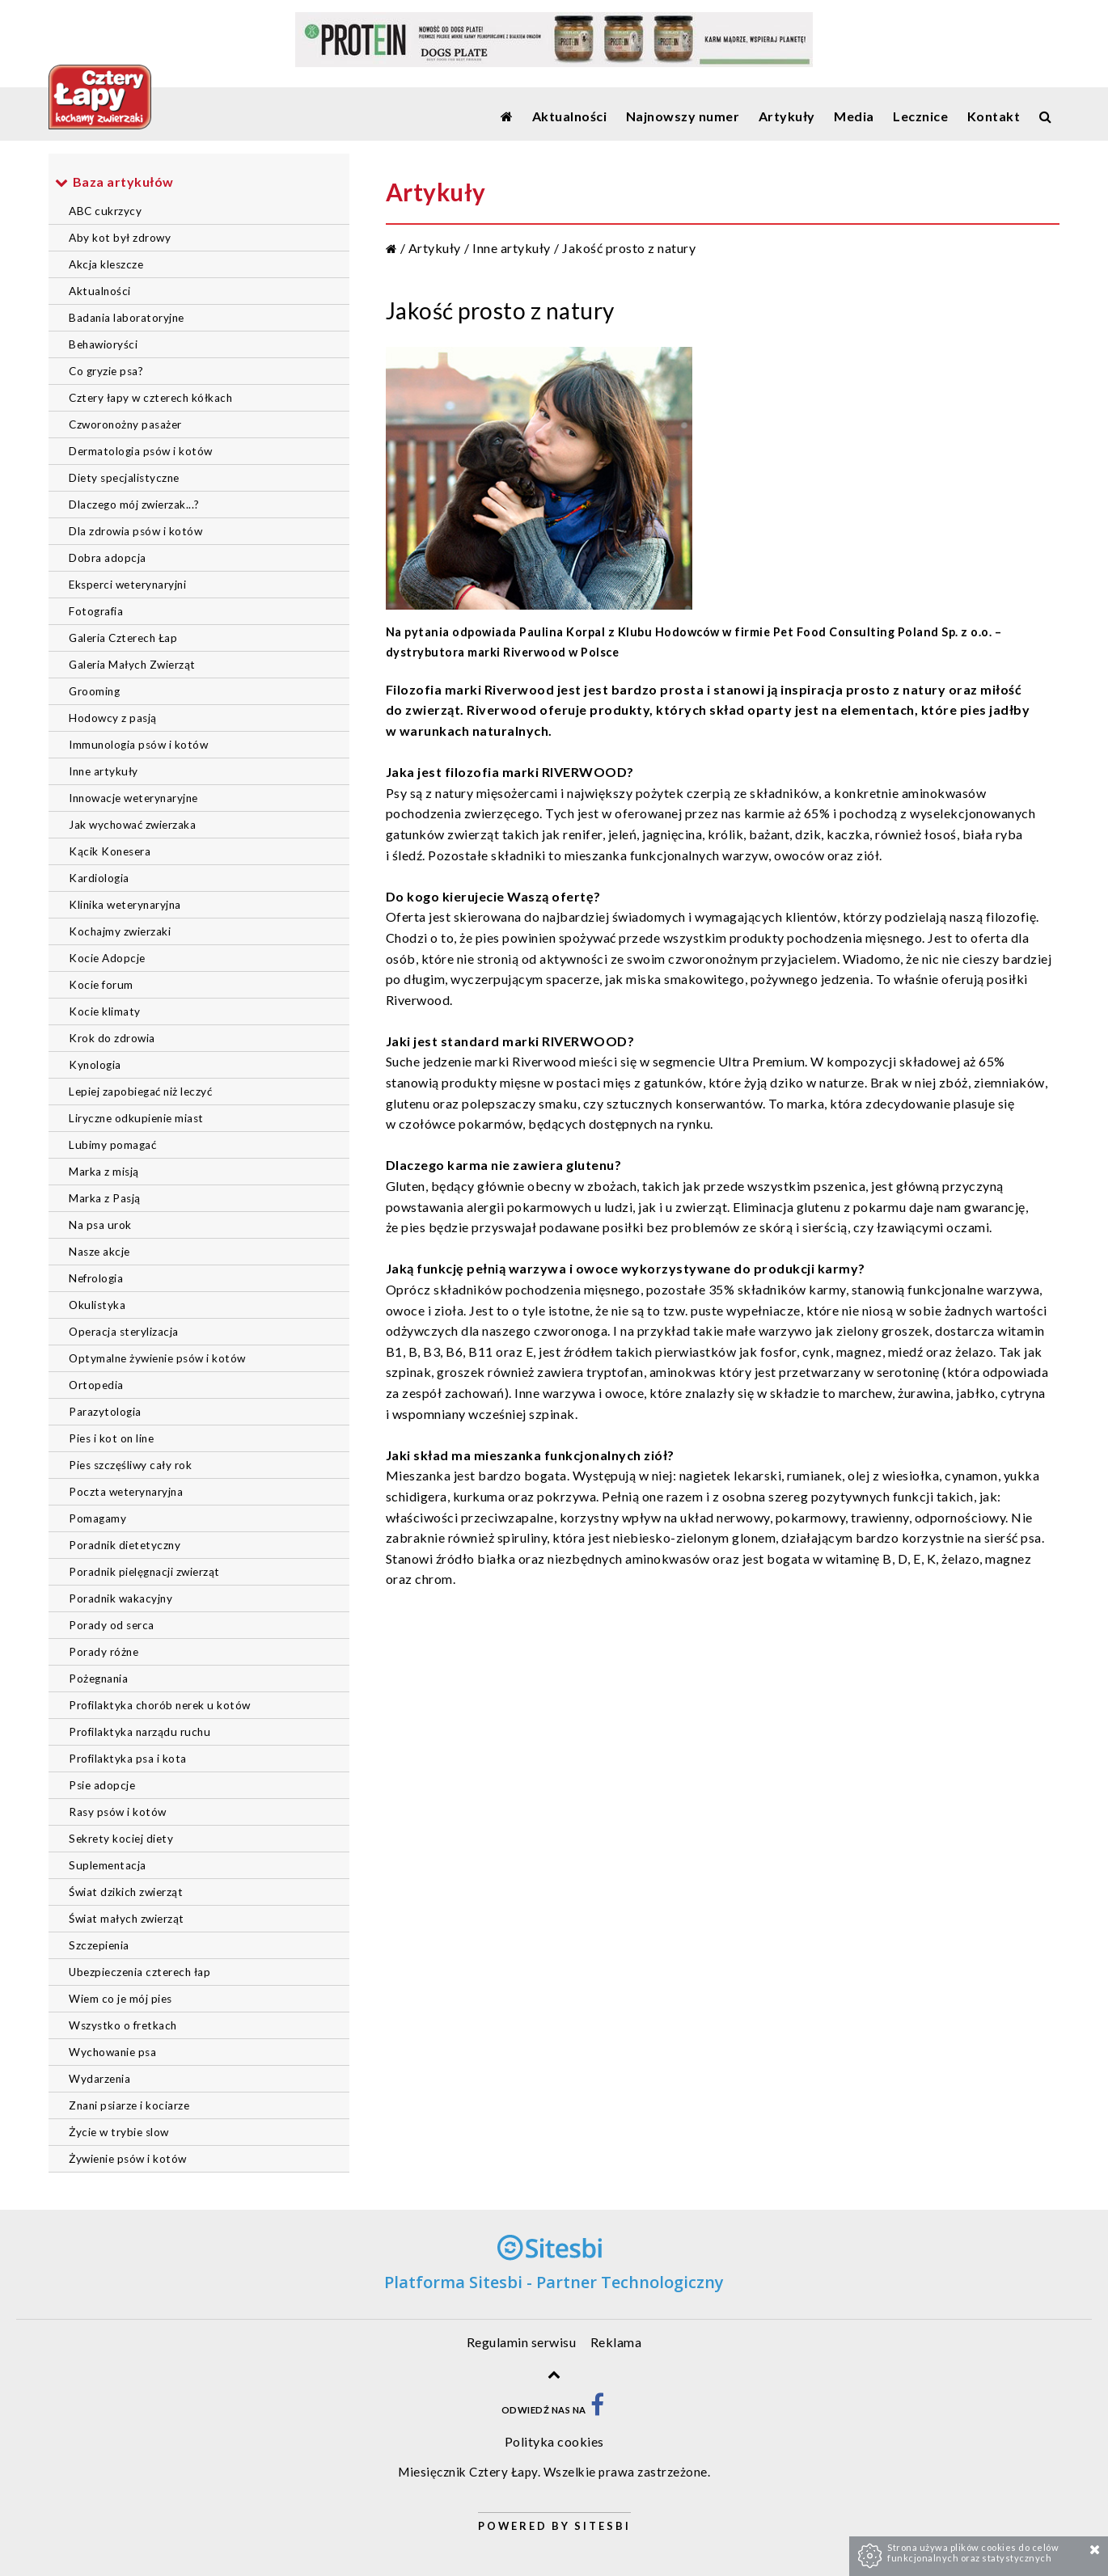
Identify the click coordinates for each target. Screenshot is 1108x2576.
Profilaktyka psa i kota (128, 1758)
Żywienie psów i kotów (128, 2158)
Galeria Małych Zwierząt (132, 664)
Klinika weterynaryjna (125, 904)
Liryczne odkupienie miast (136, 1118)
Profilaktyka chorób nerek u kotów (160, 1705)
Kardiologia (99, 878)
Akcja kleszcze (106, 264)
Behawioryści (103, 344)
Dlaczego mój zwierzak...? (134, 504)
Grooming (94, 691)
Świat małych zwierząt (126, 1918)
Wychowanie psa (112, 2052)
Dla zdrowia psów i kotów (135, 531)
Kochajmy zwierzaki (120, 931)
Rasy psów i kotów (118, 1811)
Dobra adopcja (107, 557)
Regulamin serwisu (522, 2342)
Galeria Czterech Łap (123, 637)
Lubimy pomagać (112, 1144)
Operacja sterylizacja (124, 1331)
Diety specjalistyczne (124, 477)
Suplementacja (107, 1865)
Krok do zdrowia (112, 1038)
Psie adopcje (102, 1785)
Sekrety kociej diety (121, 1838)
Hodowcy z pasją (113, 718)
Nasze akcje (99, 1251)
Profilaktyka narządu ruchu (139, 1731)
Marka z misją (104, 1171)
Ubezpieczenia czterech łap (139, 1972)
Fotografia (96, 611)
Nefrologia (96, 1278)
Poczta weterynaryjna (126, 1491)
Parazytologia (105, 1411)
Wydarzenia (99, 2078)
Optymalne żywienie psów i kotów (157, 1358)
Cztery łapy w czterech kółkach (150, 397)
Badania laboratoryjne (126, 317)
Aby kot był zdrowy (120, 237)
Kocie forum (101, 984)
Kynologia (95, 1064)
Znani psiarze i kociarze (129, 2105)
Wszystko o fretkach (123, 2025)
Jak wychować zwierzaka (132, 824)
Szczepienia (99, 1945)
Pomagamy (97, 1518)
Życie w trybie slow (119, 2132)
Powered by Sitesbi (554, 2525)
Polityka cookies (554, 2441)
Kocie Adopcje (107, 958)
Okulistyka (97, 1305)
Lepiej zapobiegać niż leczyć (140, 1091)
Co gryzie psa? (106, 371)
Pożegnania (98, 1678)
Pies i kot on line (111, 1438)
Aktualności (100, 291)
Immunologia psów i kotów (138, 744)
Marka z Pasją (105, 1198)
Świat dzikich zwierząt (126, 1892)
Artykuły (434, 247)
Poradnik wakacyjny (120, 1598)
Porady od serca (111, 1625)
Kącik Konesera (109, 851)
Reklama (616, 2342)
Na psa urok (100, 1224)
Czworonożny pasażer (125, 424)
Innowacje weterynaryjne (133, 798)
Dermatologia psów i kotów (141, 451)
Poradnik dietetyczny (124, 1545)
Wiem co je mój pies (120, 1998)
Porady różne (103, 1651)
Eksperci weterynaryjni (127, 584)
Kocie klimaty (105, 1011)
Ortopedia (96, 1385)
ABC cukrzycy (105, 211)
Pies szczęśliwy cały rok (130, 1465)
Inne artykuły (103, 771)
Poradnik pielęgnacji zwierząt (144, 1571)
